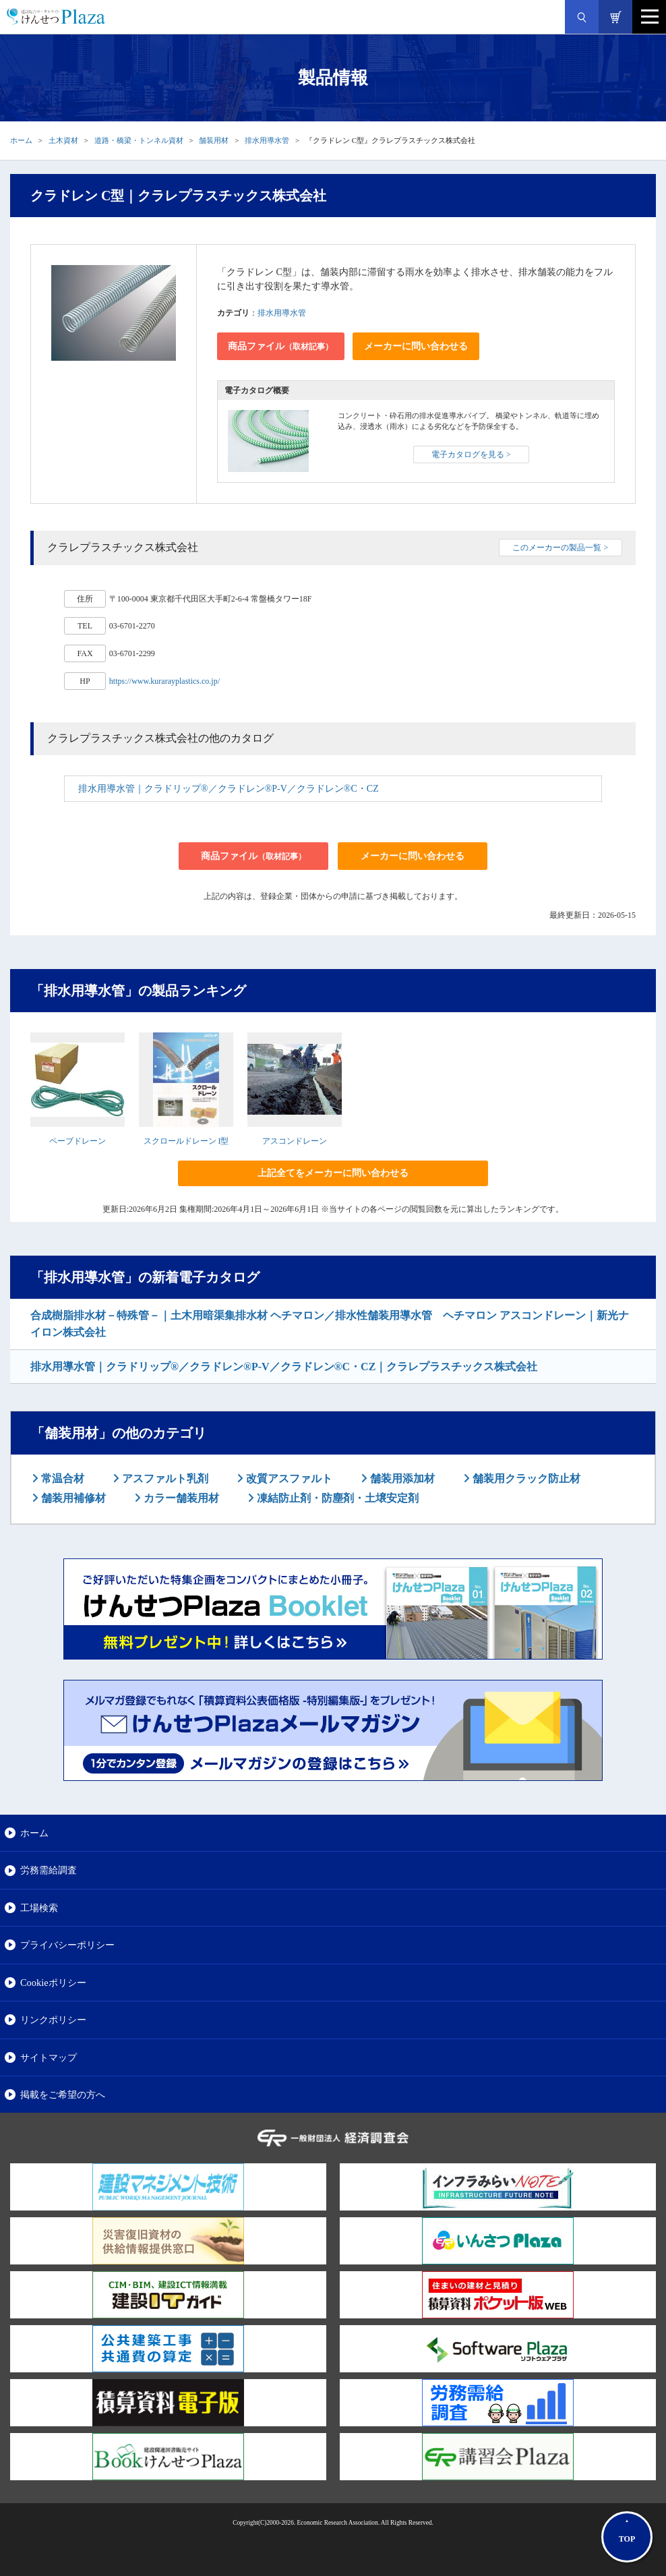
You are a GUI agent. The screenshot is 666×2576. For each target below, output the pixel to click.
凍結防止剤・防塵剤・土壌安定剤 (336, 1498)
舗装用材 (214, 140)
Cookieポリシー (53, 1982)
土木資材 (63, 140)
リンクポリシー (53, 2019)
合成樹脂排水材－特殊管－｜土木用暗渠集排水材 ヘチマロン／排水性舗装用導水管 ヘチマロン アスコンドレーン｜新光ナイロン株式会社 (329, 1324)
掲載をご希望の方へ (62, 2094)
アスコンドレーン (294, 1141)
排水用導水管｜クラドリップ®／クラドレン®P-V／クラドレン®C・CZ (228, 789)
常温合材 (61, 1478)
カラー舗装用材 (180, 1498)
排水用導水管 (267, 140)
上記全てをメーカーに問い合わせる (333, 1173)
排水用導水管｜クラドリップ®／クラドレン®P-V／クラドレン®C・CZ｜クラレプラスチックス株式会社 (283, 1366)
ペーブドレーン (77, 1141)
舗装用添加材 (401, 1478)
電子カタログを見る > (471, 454)
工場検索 (39, 1907)
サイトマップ (48, 2057)
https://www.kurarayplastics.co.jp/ (164, 681)
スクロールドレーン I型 (186, 1141)
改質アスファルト (287, 1478)
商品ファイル (280, 346)
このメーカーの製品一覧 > (560, 547)
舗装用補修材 (72, 1498)
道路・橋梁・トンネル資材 (138, 140)
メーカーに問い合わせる (416, 346)
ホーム (21, 140)
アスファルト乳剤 (163, 1478)
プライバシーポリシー (67, 1944)
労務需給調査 (48, 1870)
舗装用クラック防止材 (525, 1478)
